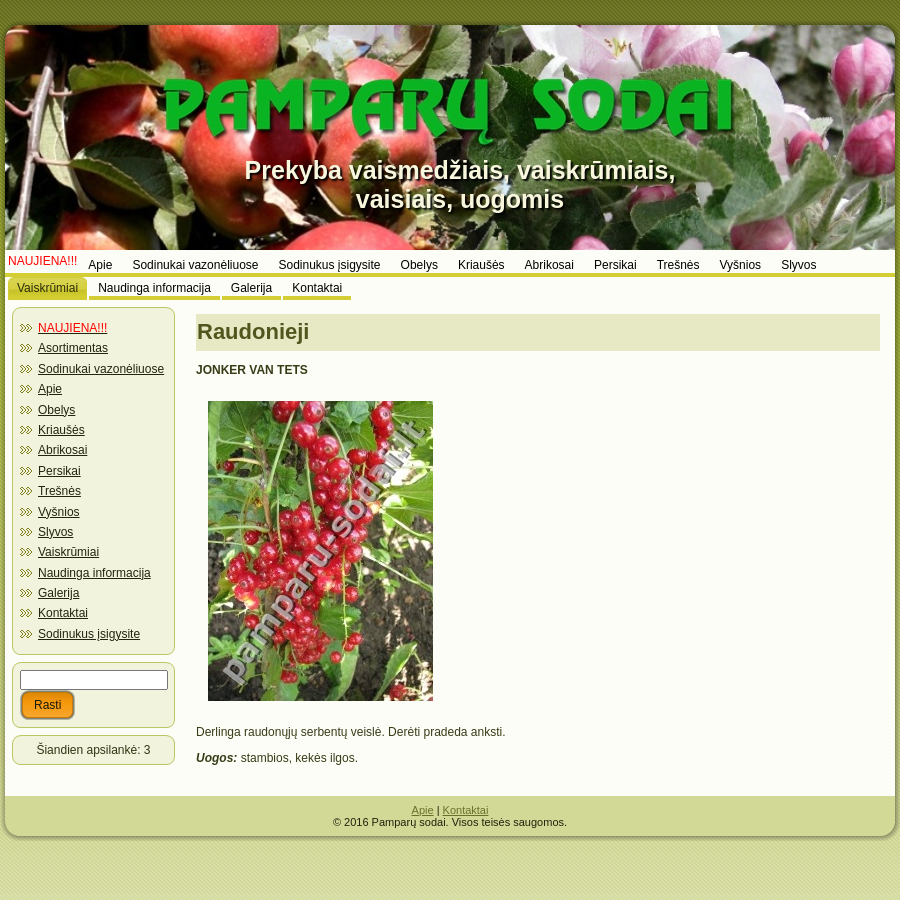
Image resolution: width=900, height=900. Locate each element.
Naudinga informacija (94, 573)
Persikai (59, 471)
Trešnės (59, 491)
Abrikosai (62, 450)
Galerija (58, 593)
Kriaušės (61, 430)
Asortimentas (73, 348)
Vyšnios (59, 512)
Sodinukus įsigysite (89, 634)
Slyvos (55, 532)
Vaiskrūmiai (68, 552)
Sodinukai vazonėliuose (101, 369)
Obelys (56, 410)
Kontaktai (63, 613)
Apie (50, 389)
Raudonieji (253, 331)
